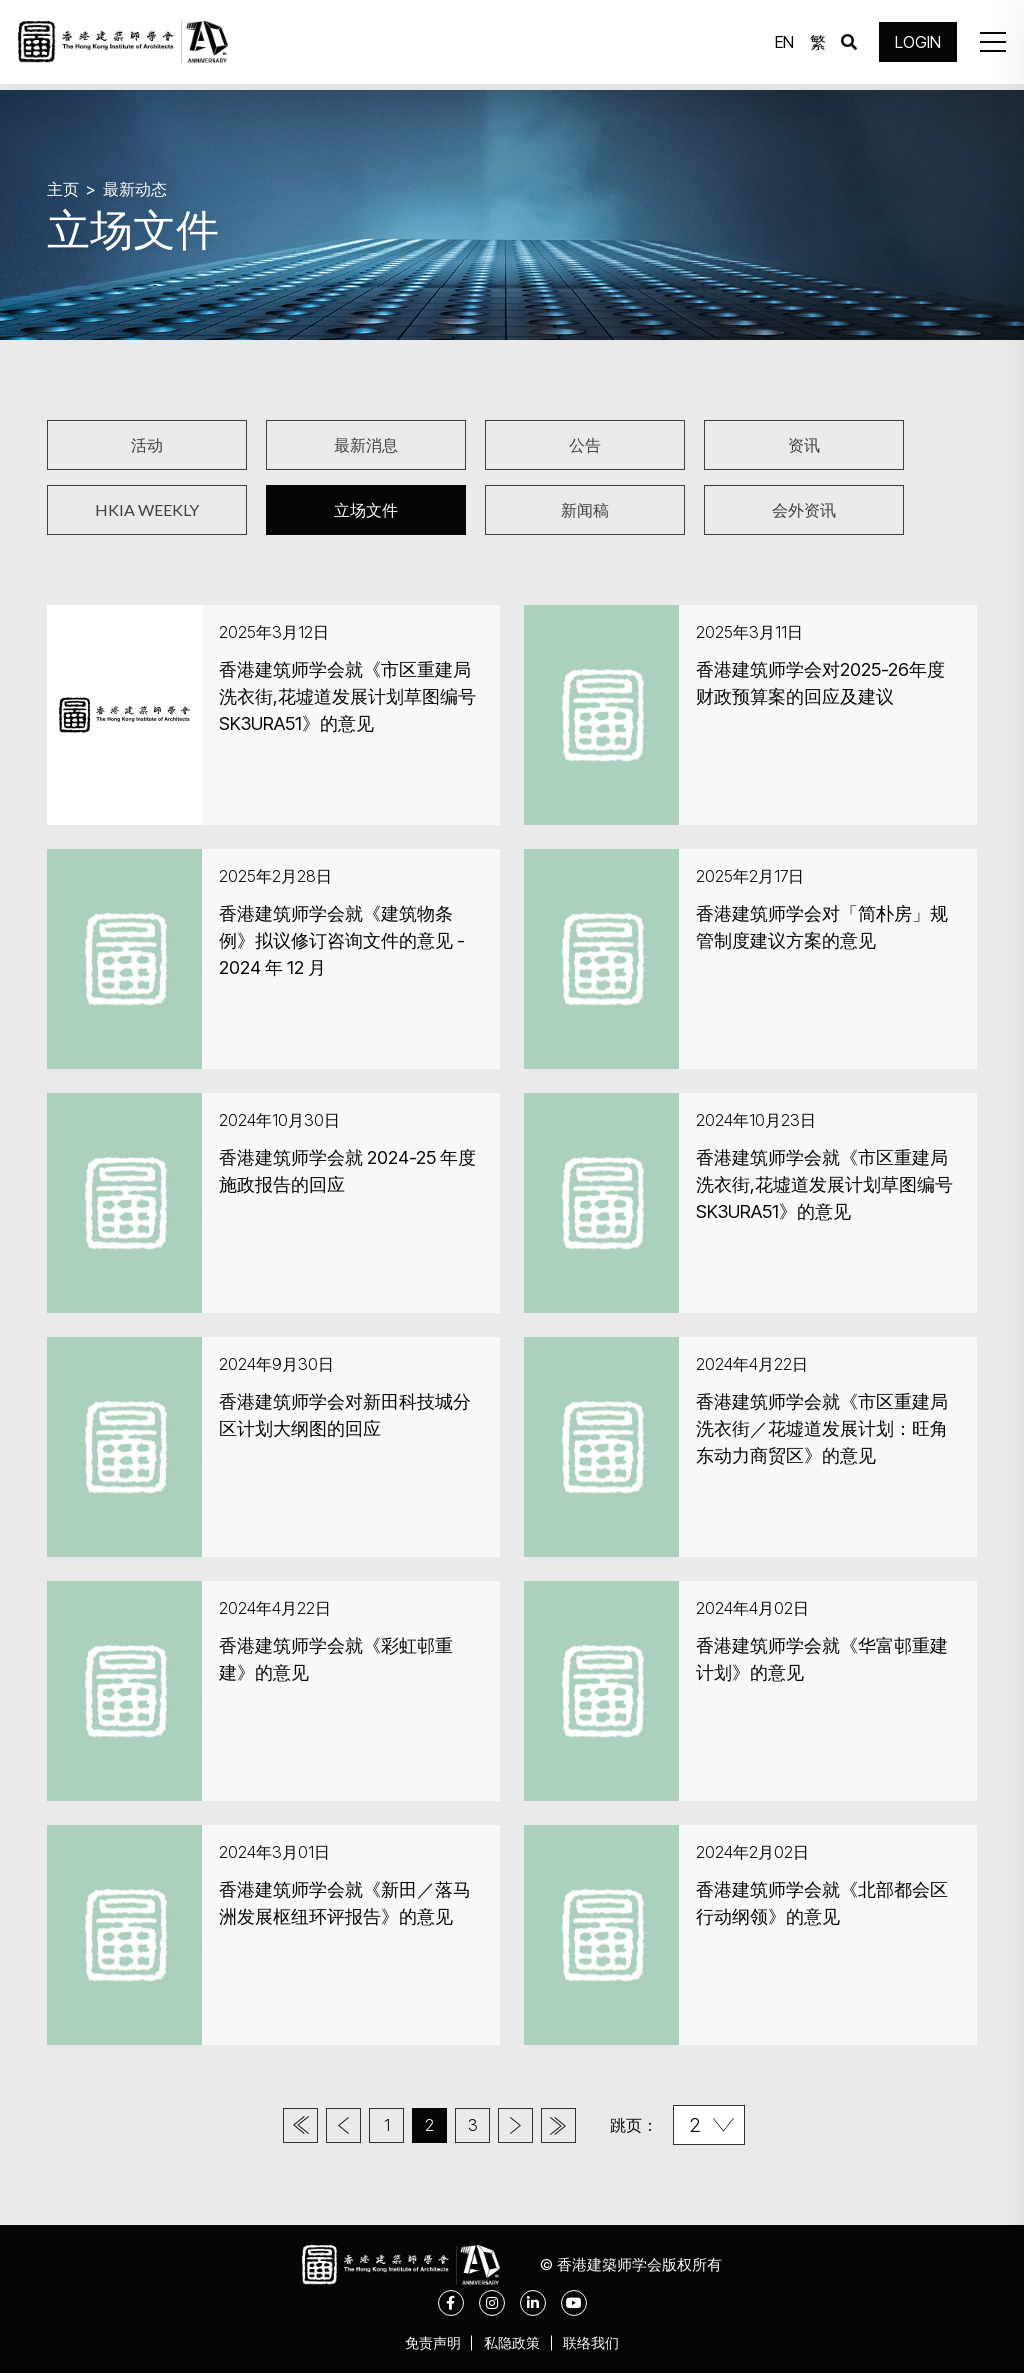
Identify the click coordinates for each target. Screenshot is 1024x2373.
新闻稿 (585, 509)
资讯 (804, 444)
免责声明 (426, 2342)
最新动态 (139, 188)
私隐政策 (512, 2342)
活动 (147, 444)
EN (780, 45)
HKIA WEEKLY (147, 509)
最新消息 (366, 444)
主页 (64, 188)
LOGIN (914, 45)
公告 (585, 444)
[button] (988, 45)
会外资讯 (804, 509)
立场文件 (366, 509)
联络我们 (598, 2342)
